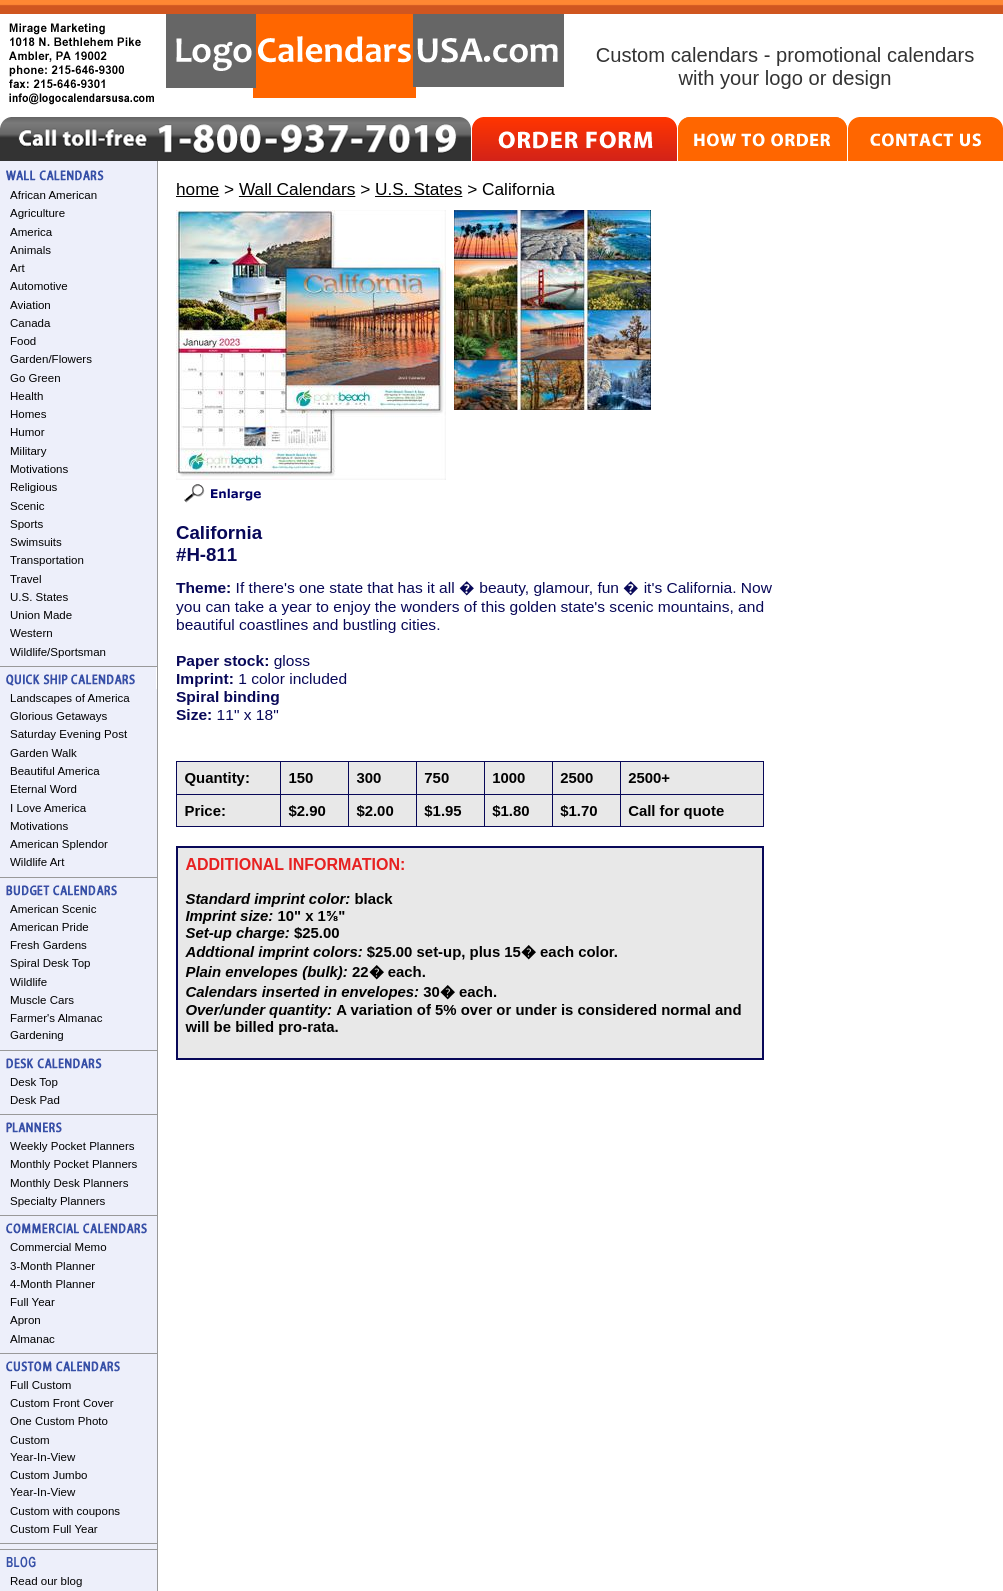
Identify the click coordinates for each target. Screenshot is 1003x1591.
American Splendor (59, 844)
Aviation (30, 305)
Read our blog (46, 1581)
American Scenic (53, 909)
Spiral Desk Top (50, 963)
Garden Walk (43, 753)
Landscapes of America (70, 698)
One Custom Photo (59, 1421)
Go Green (35, 378)
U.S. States (39, 597)
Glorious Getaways (58, 716)
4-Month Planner (52, 1284)
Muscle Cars (42, 1000)
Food (23, 341)
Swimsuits (36, 542)
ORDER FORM (574, 139)
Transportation (47, 560)
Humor (27, 432)
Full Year (32, 1302)
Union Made (41, 615)
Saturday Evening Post (68, 734)
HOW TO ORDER (762, 139)
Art (17, 268)
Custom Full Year (54, 1529)
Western (31, 633)
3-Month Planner (52, 1266)
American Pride (49, 927)
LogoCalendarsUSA (365, 56)
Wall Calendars (297, 189)
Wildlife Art (37, 862)
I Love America (48, 808)
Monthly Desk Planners (69, 1183)
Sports (26, 524)
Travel (26, 579)
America (31, 232)
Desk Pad (35, 1100)
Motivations (39, 469)
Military (28, 451)
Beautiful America (55, 771)
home (197, 189)
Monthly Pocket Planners (73, 1164)
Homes (28, 414)
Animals (30, 250)
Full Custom (40, 1385)
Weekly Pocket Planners (72, 1146)
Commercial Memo (58, 1247)
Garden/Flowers (51, 359)
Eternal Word (43, 789)
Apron (25, 1320)
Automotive (39, 286)
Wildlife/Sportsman (58, 652)
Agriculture (37, 213)
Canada (30, 323)
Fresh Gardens (48, 945)
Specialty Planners (57, 1201)
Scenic (27, 506)
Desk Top (34, 1082)
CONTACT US (925, 139)
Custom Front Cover (62, 1403)
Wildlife (28, 982)
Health (26, 396)
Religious (33, 487)
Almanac (32, 1339)
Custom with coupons (65, 1511)
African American (53, 195)
